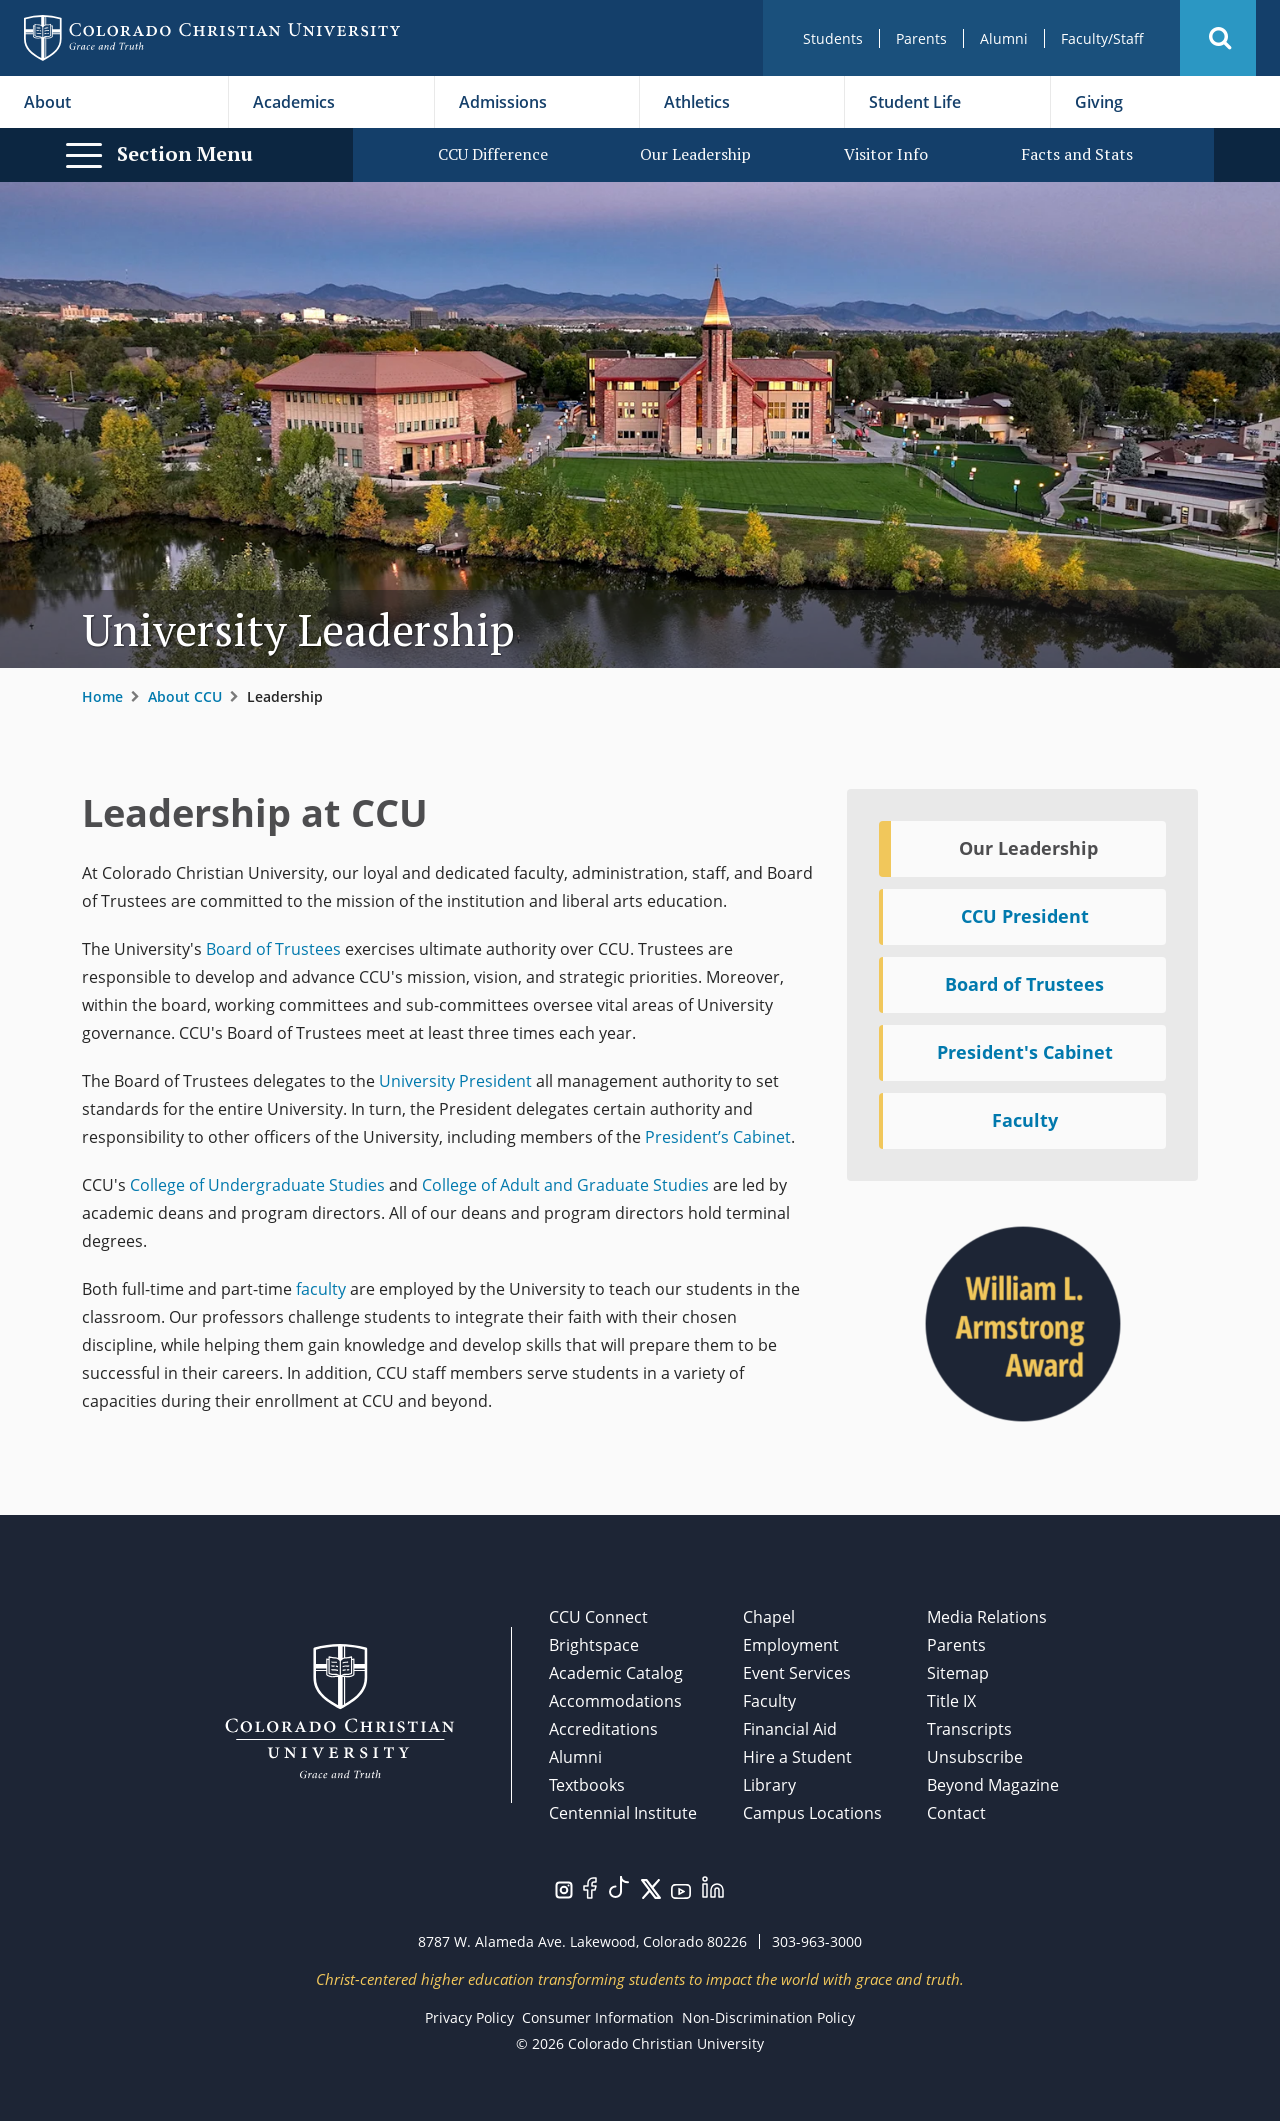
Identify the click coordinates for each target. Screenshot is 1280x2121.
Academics (294, 102)
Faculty (1025, 1120)
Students (833, 38)
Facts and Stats (1077, 154)
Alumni (1004, 38)
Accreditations (603, 1729)
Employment (791, 1645)
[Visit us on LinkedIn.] (713, 1885)
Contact (956, 1813)
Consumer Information (598, 2017)
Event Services (797, 1673)
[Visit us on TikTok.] (619, 1885)
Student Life (915, 102)
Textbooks (587, 1785)
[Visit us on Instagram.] (564, 1888)
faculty (321, 1289)
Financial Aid (790, 1729)
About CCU (185, 696)
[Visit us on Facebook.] (590, 1886)
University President (455, 1081)
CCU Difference (493, 154)
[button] (1218, 38)
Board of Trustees (273, 949)
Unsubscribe (975, 1757)
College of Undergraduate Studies (257, 1185)
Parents (921, 38)
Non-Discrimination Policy (768, 2017)
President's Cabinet (1025, 1052)
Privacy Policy (469, 2017)
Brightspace (594, 1645)
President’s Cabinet (716, 1137)
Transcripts (969, 1729)
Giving (1099, 102)
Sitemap (958, 1673)
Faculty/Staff (1102, 38)
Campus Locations (812, 1813)
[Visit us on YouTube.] (681, 1890)
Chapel (769, 1617)
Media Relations (987, 1617)
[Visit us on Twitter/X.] (651, 1887)
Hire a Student (797, 1757)
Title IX (951, 1701)
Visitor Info (886, 154)
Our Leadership (695, 154)
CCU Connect (598, 1617)
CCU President (1025, 916)
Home (102, 696)
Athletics (697, 102)
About (47, 102)
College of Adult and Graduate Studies (565, 1185)
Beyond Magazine (993, 1785)
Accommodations (615, 1701)
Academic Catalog (616, 1673)
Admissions (503, 102)
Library (769, 1785)
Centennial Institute (623, 1813)
